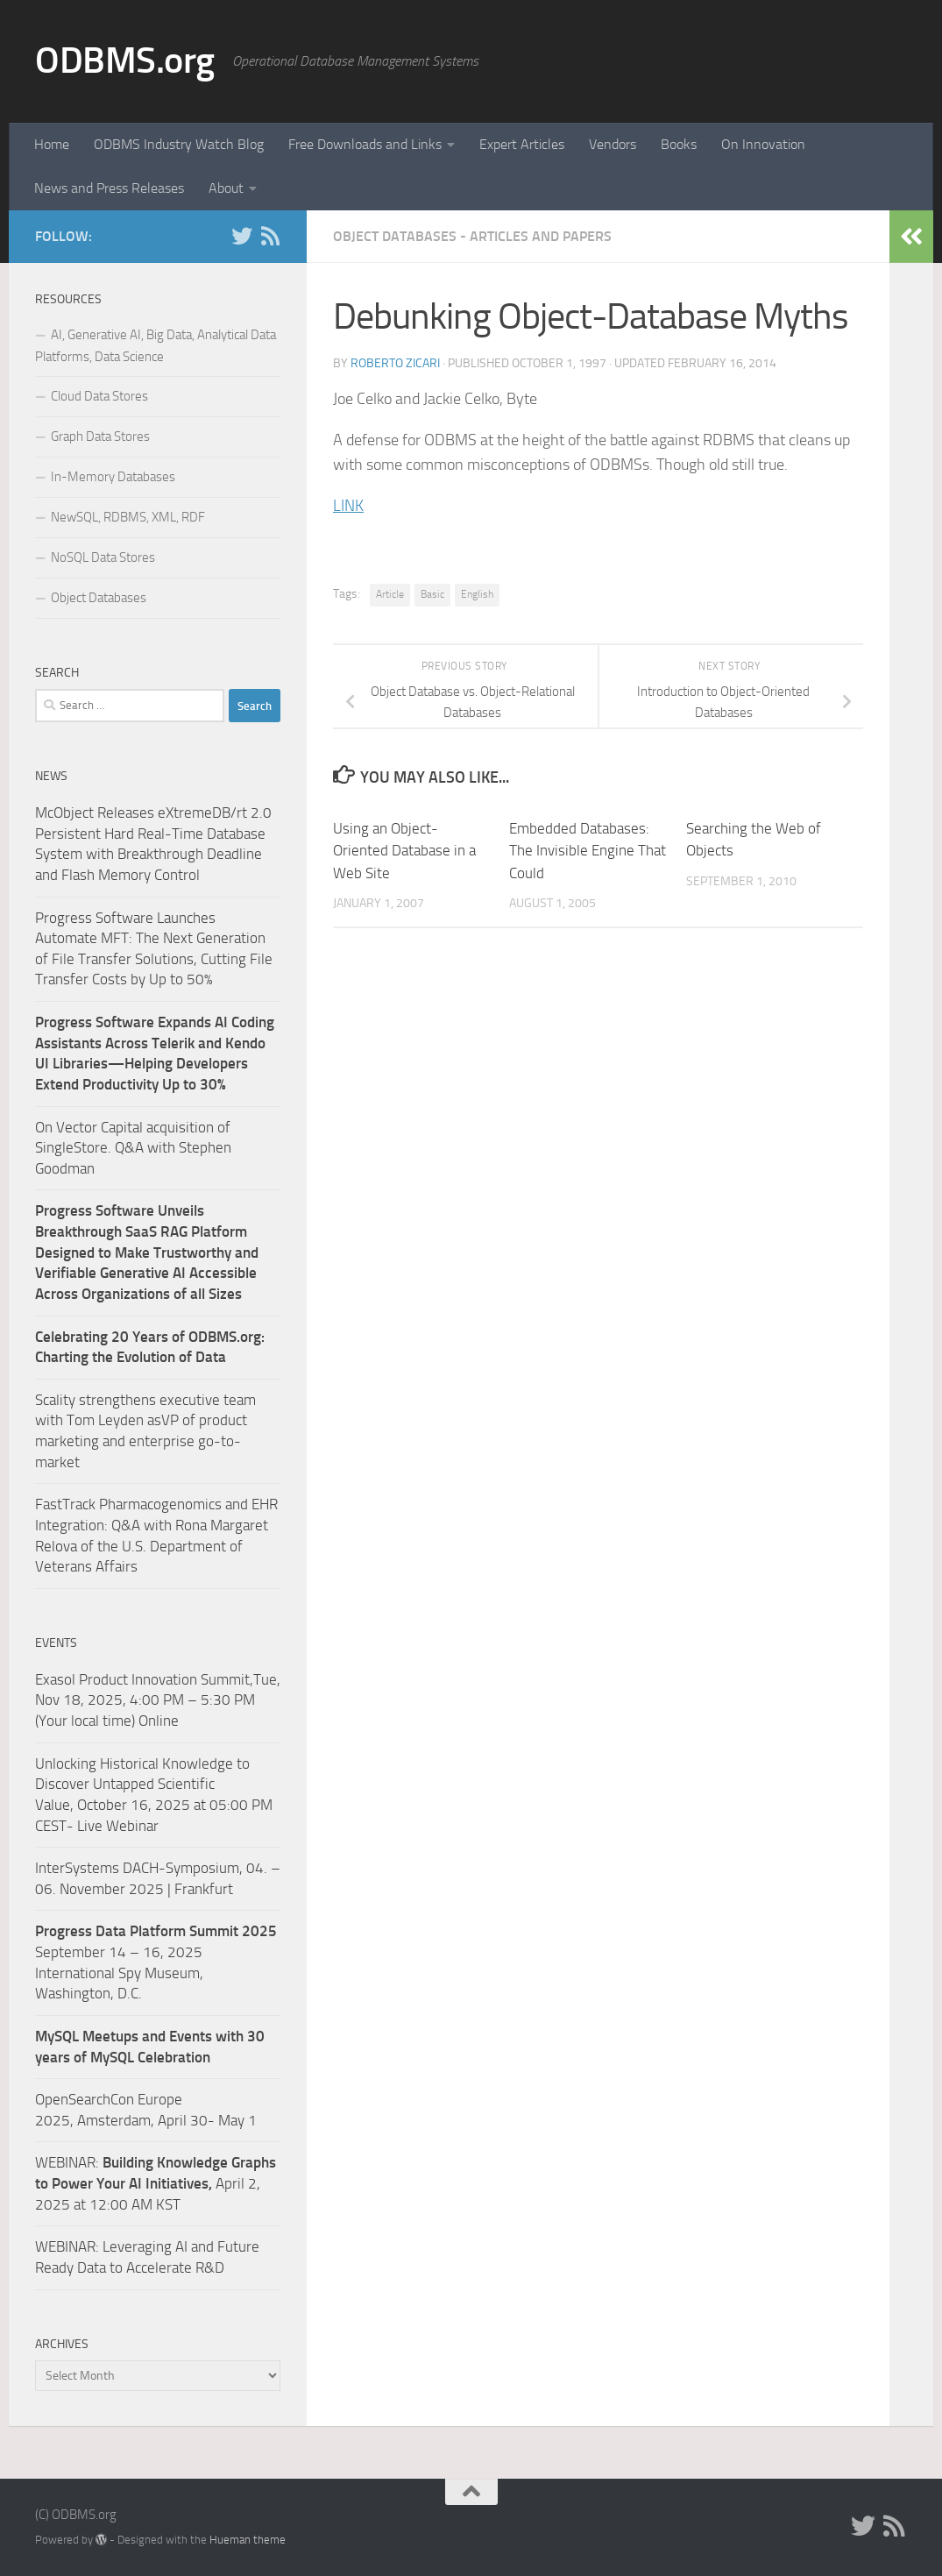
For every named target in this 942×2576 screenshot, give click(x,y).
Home (51, 144)
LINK (348, 505)
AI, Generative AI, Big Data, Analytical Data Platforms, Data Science (155, 346)
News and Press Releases (109, 188)
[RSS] (269, 235)
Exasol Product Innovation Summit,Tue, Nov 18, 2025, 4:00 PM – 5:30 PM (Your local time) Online (157, 1700)
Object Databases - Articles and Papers (472, 236)
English (477, 594)
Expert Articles (521, 144)
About (226, 188)
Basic (432, 594)
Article (390, 594)
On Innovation (763, 144)
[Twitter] (241, 235)
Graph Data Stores (100, 436)
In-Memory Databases (113, 477)
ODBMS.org (125, 60)
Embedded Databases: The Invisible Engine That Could (587, 851)
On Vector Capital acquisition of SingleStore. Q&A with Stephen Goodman (133, 1147)
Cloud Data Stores (99, 396)
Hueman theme (247, 2539)
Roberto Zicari (395, 363)
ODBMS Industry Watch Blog (179, 144)
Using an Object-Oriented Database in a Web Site (404, 851)
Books (679, 144)
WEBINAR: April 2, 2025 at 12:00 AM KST (155, 2183)
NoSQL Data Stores (103, 557)
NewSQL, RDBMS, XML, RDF (128, 517)
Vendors (612, 144)
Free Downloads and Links (365, 144)
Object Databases (98, 598)
